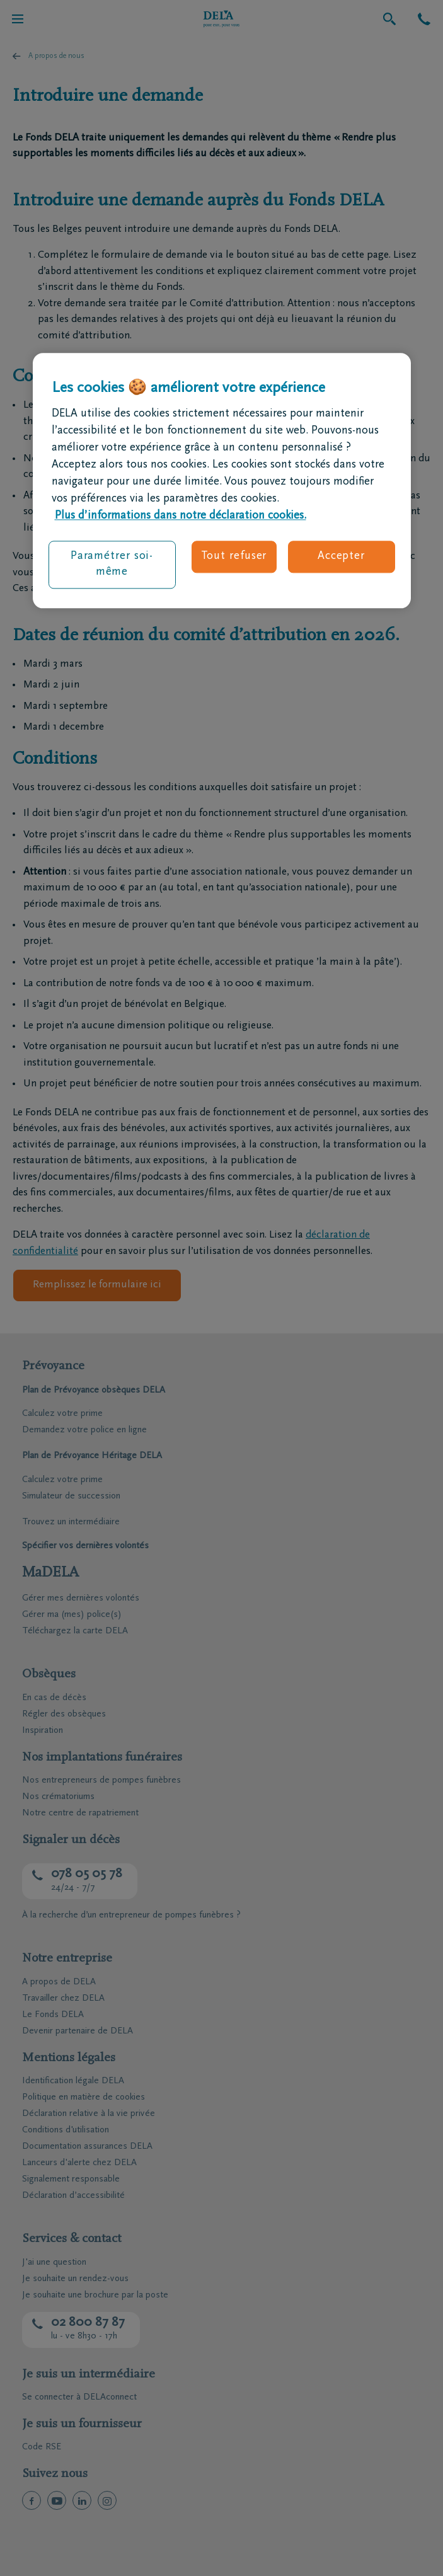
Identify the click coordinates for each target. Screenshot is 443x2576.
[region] (222, 481)
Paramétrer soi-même (112, 564)
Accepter (341, 556)
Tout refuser (234, 556)
